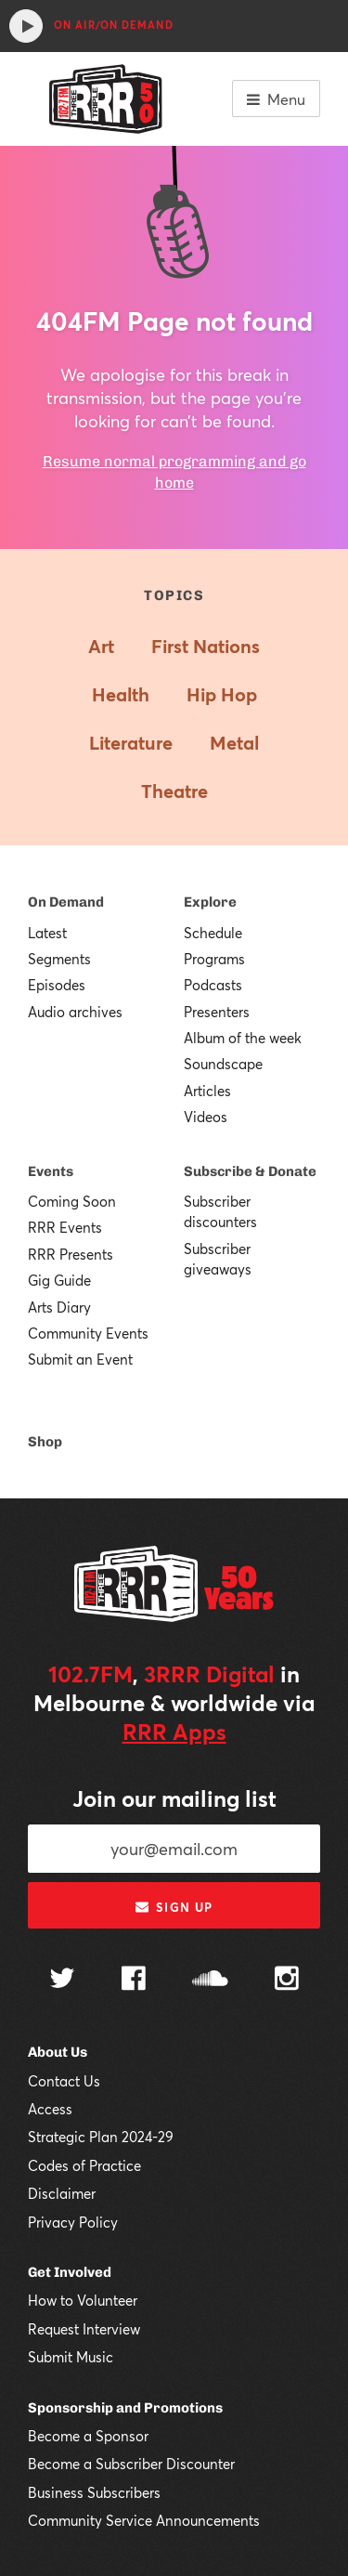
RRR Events (65, 1227)
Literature (131, 742)
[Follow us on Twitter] (62, 1980)
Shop (45, 1441)
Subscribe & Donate (250, 1171)
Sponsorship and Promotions (125, 2407)
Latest (47, 932)
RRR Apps (174, 1731)
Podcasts (213, 984)
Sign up (174, 1907)
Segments (59, 958)
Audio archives (75, 1011)
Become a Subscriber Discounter (131, 2463)
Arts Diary (59, 1307)
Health (120, 694)
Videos (205, 1116)
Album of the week (243, 1037)
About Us (57, 2052)
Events (50, 1171)
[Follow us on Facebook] (134, 1980)
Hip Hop (222, 694)
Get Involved (69, 2272)
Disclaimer (62, 2193)
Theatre (174, 791)
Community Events (88, 1333)
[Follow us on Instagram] (287, 1980)
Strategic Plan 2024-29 (101, 2136)
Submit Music (70, 2356)
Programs (214, 958)
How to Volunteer (82, 2300)
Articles (207, 1090)
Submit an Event (80, 1359)
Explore (210, 902)
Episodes (56, 984)
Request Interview (84, 2329)
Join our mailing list (174, 1798)
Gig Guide (59, 1280)
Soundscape (223, 1063)
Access (50, 2108)
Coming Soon (72, 1201)
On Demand (66, 902)
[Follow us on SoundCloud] (210, 1980)
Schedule (213, 932)
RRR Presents (70, 1254)
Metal (234, 742)
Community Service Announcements (144, 2520)
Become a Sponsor (88, 2435)
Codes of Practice (84, 2165)
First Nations (205, 646)
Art (101, 646)
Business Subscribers (94, 2492)
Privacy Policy (73, 2222)
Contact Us (64, 2081)
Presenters (217, 1011)
